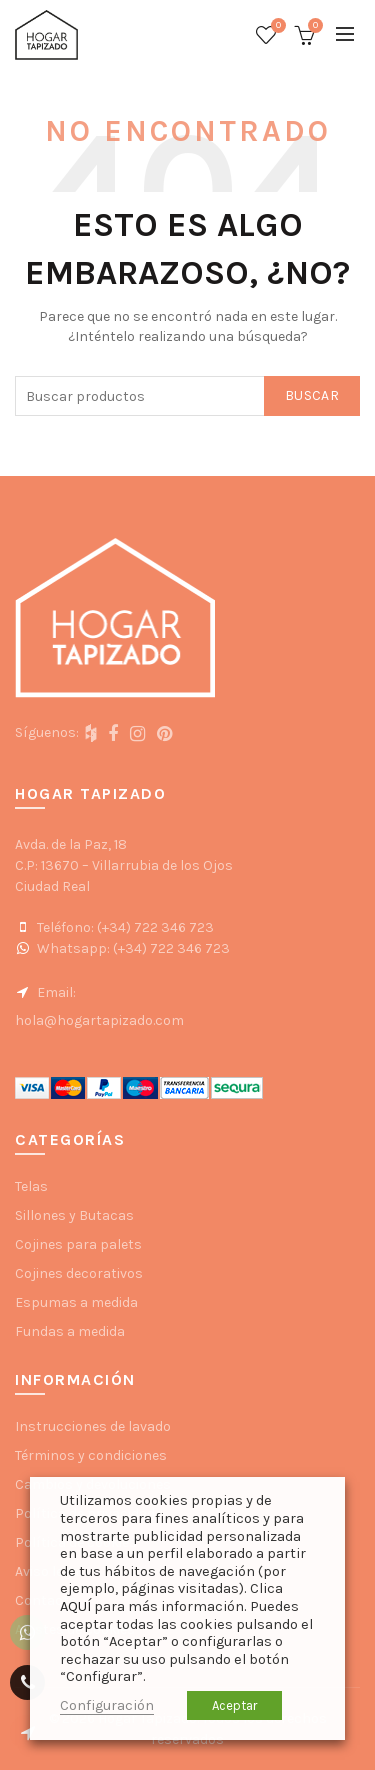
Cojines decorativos (79, 1273)
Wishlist (276, 26)
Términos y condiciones (91, 1455)
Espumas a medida (76, 1302)
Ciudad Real (52, 886)
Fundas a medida (70, 1331)
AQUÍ (75, 1606)
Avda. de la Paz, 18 (71, 844)
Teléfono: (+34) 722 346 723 (114, 927)
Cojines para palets (78, 1244)
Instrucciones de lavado (93, 1426)
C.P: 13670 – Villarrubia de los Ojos (124, 865)
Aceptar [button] (234, 1705)
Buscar (312, 395)
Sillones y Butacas (74, 1215)
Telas (31, 1186)
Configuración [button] (107, 1705)
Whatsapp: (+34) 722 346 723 (122, 948)
